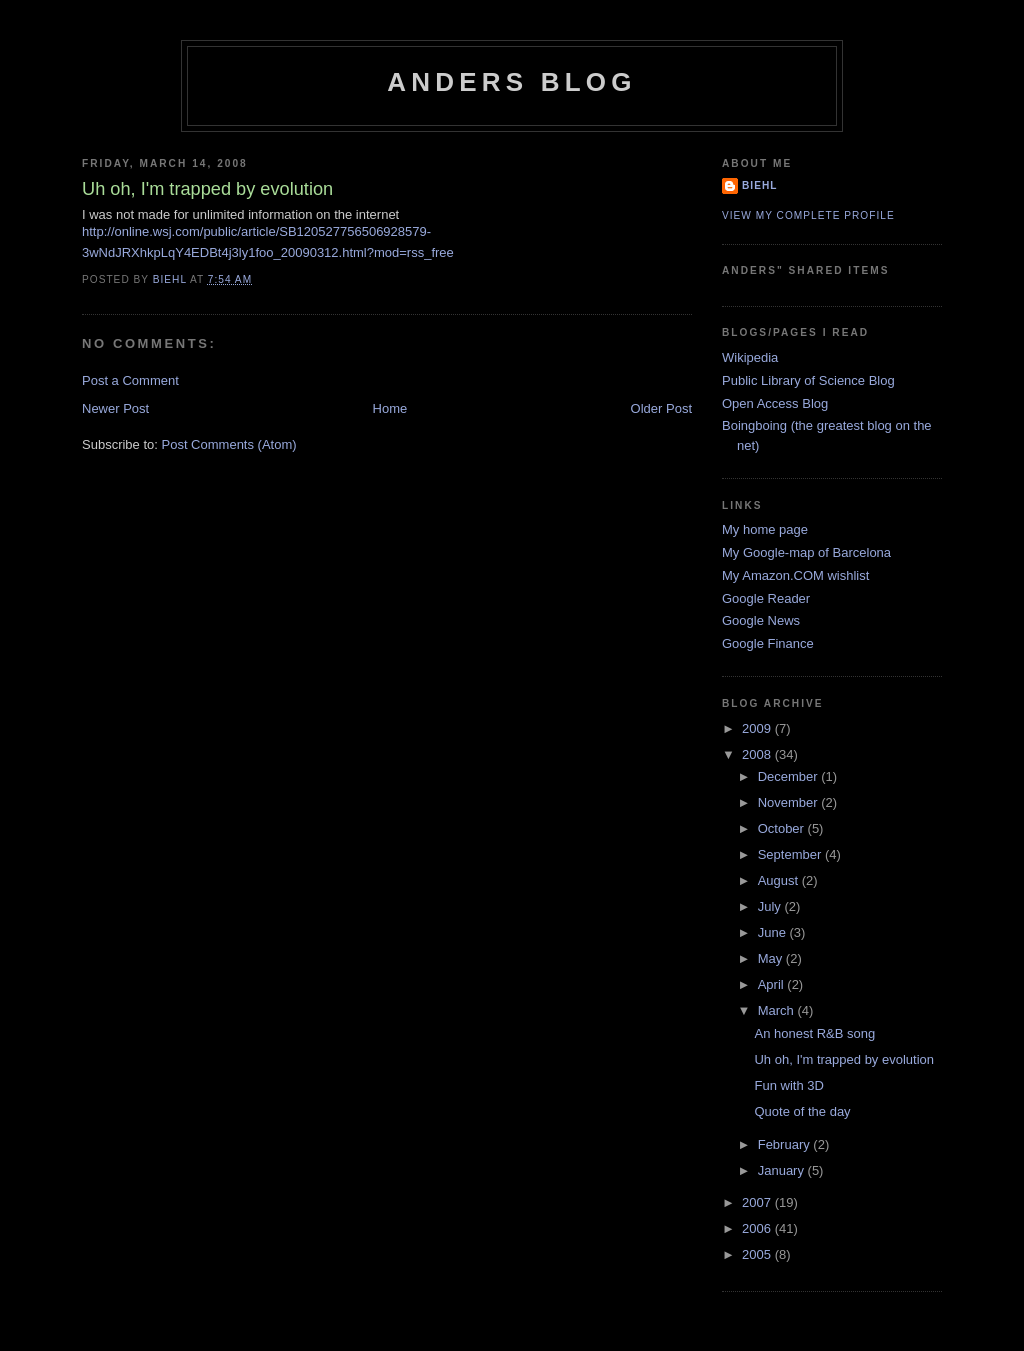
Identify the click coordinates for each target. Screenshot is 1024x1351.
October (783, 828)
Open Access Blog (775, 403)
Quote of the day (802, 1111)
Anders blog (511, 82)
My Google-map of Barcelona (806, 552)
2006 (758, 1228)
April (773, 984)
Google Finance (768, 643)
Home (390, 408)
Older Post (661, 408)
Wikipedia (750, 357)
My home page (765, 529)
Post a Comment (130, 380)
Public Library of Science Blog (808, 380)
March (778, 1010)
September (791, 854)
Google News (761, 620)
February (786, 1144)
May (772, 958)
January (783, 1170)
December (790, 776)
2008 (758, 754)
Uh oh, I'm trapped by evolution (844, 1059)
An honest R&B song (814, 1033)
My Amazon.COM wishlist (795, 575)
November (790, 802)
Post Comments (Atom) (229, 444)
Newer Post (115, 408)
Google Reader (766, 598)
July (771, 906)
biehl (759, 185)
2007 (758, 1202)
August (780, 880)
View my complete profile (808, 215)
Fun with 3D (788, 1085)
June (774, 932)
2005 (758, 1254)
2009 (758, 728)
